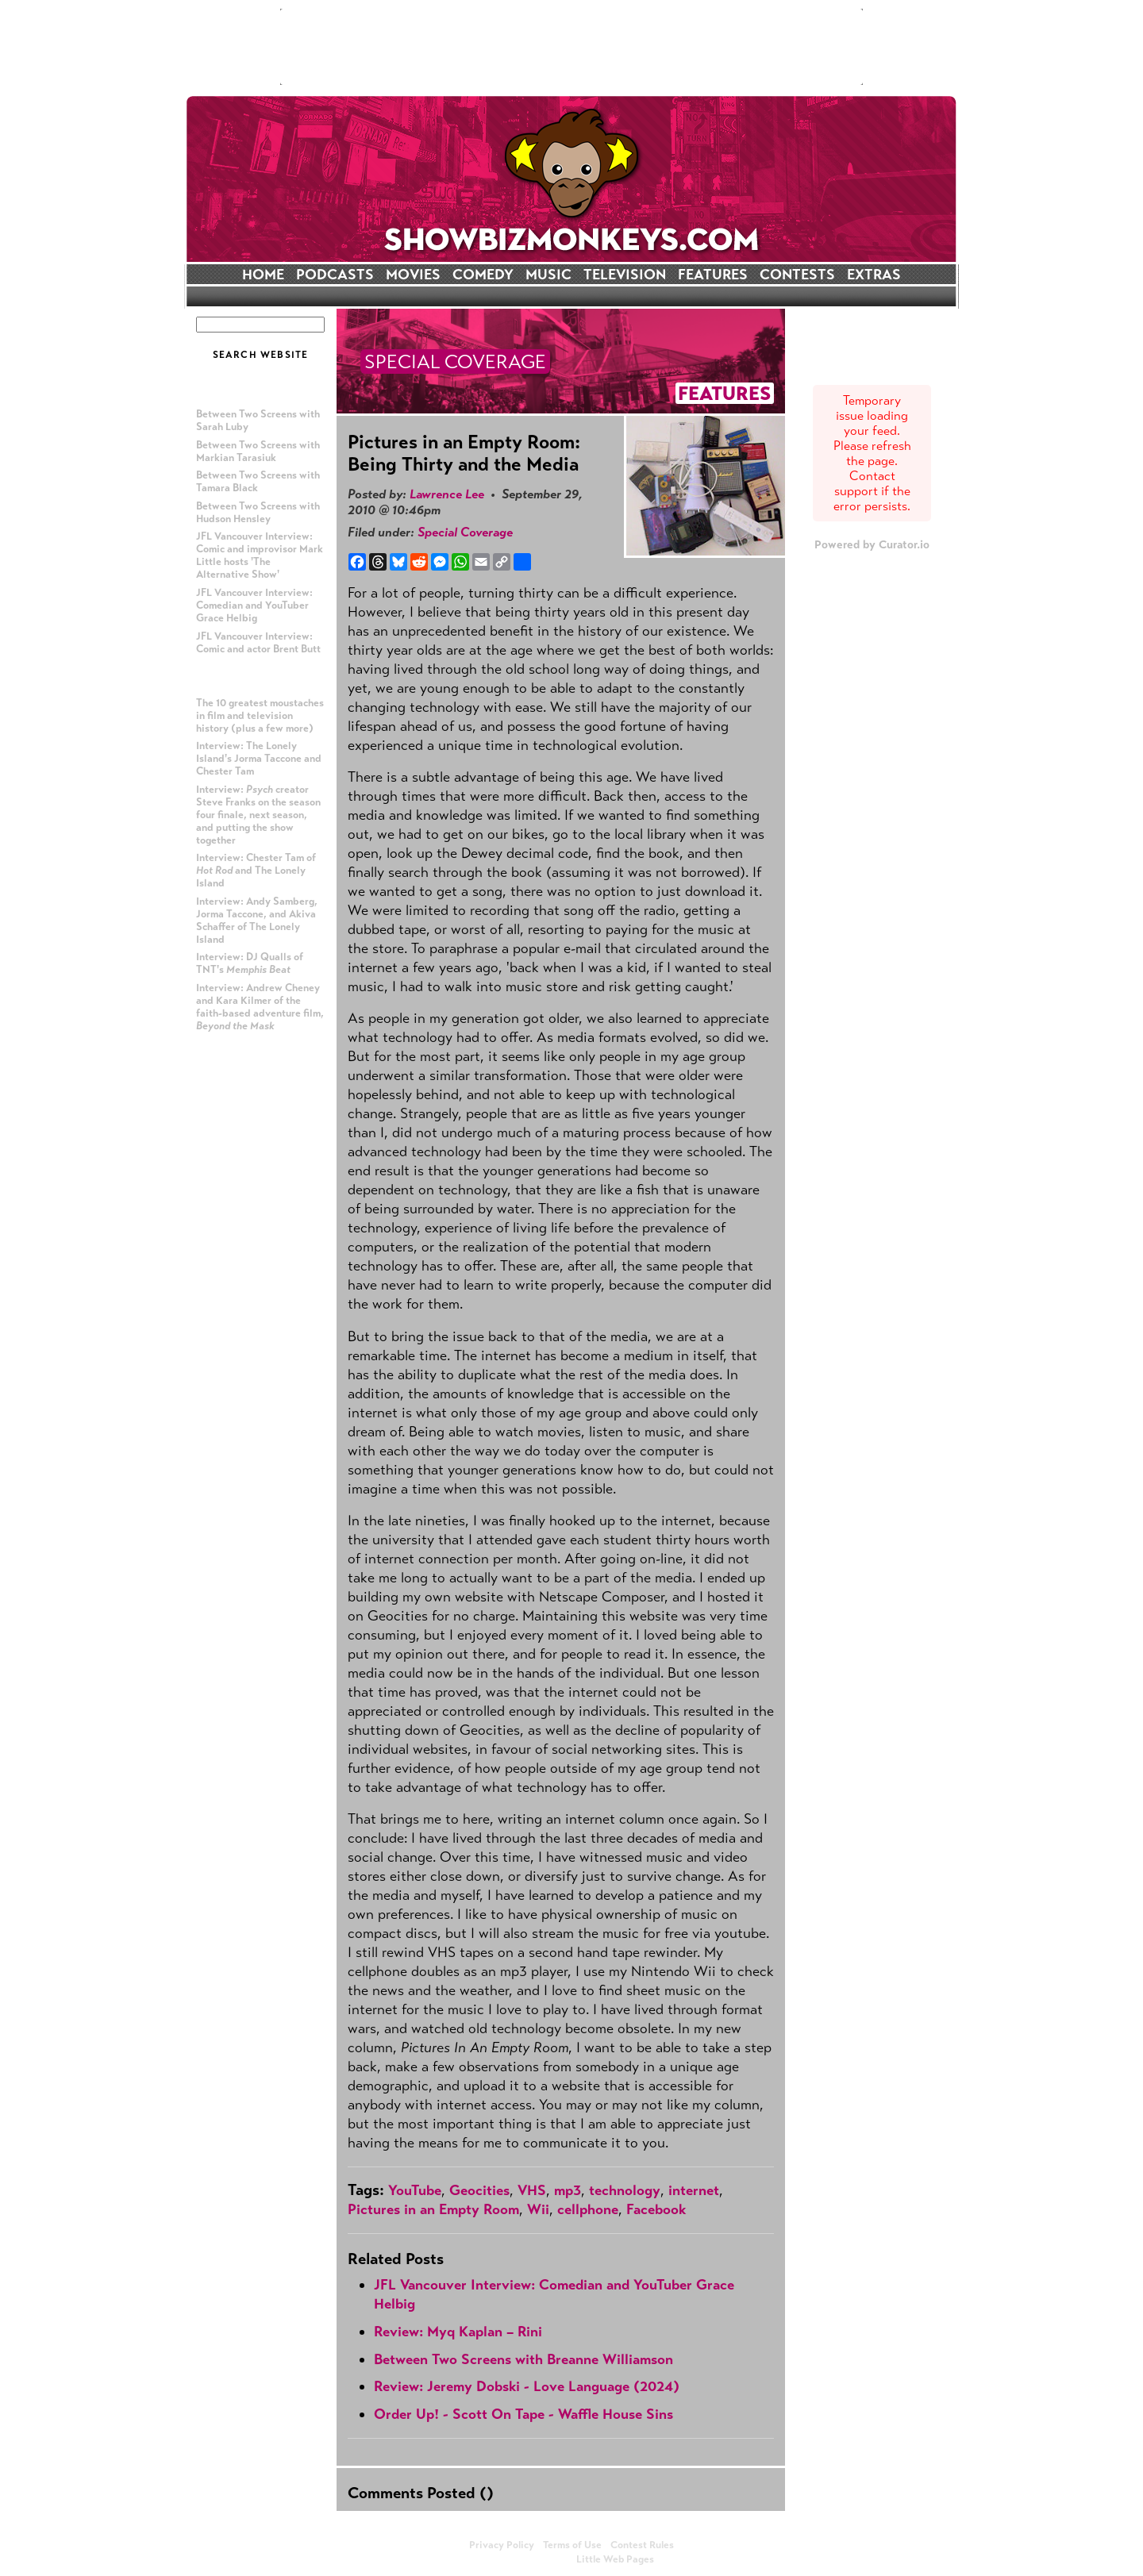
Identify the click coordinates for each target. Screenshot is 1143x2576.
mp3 (567, 2190)
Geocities (479, 2190)
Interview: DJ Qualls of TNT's (249, 963)
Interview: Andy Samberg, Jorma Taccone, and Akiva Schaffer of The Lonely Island (257, 920)
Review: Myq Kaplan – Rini (458, 2331)
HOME (263, 274)
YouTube (414, 2190)
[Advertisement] (571, 47)
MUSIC (548, 274)
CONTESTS (797, 274)
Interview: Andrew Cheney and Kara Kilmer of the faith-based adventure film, (260, 1007)
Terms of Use (572, 2545)
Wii (538, 2209)
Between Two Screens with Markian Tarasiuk (258, 451)
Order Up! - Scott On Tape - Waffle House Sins (523, 2414)
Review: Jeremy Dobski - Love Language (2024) (526, 2386)
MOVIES (413, 274)
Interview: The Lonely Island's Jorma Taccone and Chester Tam (258, 759)
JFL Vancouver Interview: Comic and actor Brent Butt (258, 643)
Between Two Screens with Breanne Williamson (523, 2359)
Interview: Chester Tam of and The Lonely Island (256, 871)
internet (693, 2190)
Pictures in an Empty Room (433, 2209)
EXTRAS (874, 274)
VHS (532, 2190)
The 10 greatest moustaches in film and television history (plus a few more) (260, 716)
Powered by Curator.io (871, 544)
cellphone (587, 2209)
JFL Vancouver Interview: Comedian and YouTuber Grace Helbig (254, 605)
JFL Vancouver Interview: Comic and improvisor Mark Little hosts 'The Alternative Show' (259, 555)
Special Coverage (465, 532)
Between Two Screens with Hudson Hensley (258, 512)
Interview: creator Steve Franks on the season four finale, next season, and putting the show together (258, 815)
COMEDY (483, 274)
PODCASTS (335, 274)
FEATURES (713, 274)
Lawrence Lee (447, 494)
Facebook (656, 2209)
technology (624, 2190)
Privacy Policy (501, 2545)
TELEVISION (624, 274)
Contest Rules (642, 2545)
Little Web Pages (615, 2559)
